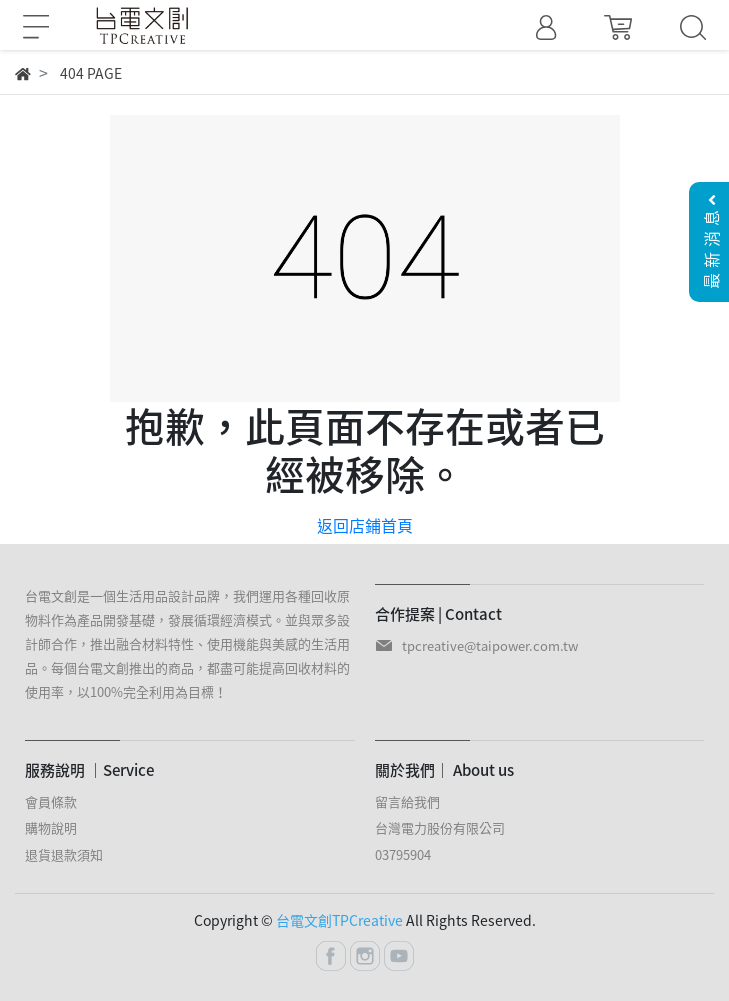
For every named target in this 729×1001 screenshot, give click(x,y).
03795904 (403, 854)
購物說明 (51, 827)
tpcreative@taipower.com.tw (490, 645)
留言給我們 (407, 801)
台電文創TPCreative (339, 920)
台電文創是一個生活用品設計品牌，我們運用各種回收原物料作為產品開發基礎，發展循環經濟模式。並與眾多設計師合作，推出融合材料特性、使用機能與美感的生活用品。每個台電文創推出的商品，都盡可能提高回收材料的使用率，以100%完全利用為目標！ (187, 643)
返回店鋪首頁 (365, 525)
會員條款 (51, 801)
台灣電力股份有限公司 (440, 827)
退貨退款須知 (64, 854)
